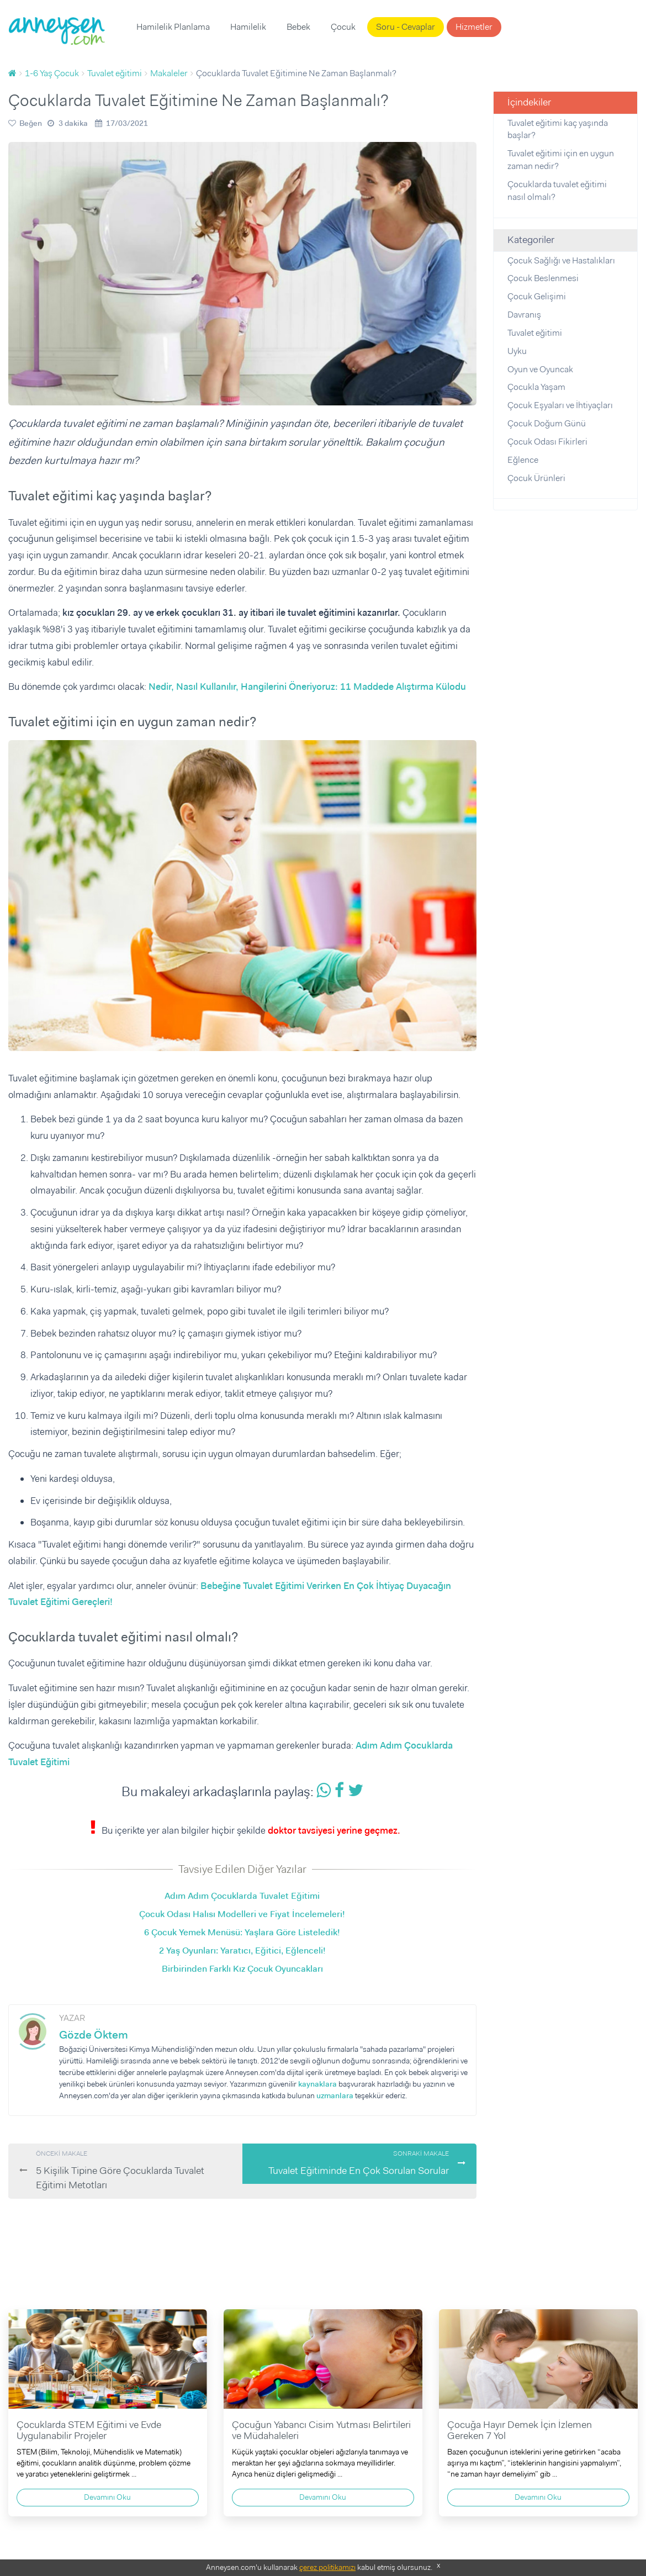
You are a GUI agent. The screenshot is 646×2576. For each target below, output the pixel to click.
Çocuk (343, 27)
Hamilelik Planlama (173, 27)
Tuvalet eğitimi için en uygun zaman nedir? (560, 159)
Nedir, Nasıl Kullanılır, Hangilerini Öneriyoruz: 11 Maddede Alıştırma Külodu (307, 686)
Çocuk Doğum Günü (546, 423)
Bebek (298, 27)
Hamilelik (248, 27)
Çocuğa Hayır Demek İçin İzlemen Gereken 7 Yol (519, 2430)
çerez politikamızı (327, 2567)
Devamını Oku (107, 2497)
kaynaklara (317, 2084)
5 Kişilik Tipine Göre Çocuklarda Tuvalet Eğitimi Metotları (133, 2170)
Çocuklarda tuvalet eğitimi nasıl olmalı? (557, 190)
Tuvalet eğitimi (534, 333)
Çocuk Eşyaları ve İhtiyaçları (560, 405)
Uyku (517, 351)
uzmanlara (334, 2095)
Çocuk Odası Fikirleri (547, 441)
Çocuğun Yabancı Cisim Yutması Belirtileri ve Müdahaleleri (321, 2430)
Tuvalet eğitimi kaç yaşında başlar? (557, 129)
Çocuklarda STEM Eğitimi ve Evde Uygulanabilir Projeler (89, 2430)
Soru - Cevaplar (405, 27)
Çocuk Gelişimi (536, 296)
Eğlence (522, 460)
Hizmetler (474, 27)
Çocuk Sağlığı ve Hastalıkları (561, 260)
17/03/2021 (127, 123)
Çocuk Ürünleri (536, 478)
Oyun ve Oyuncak (540, 369)
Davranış (524, 314)
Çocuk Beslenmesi (543, 278)
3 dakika (73, 123)
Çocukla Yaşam (536, 387)
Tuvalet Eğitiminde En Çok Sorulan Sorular (348, 2163)
